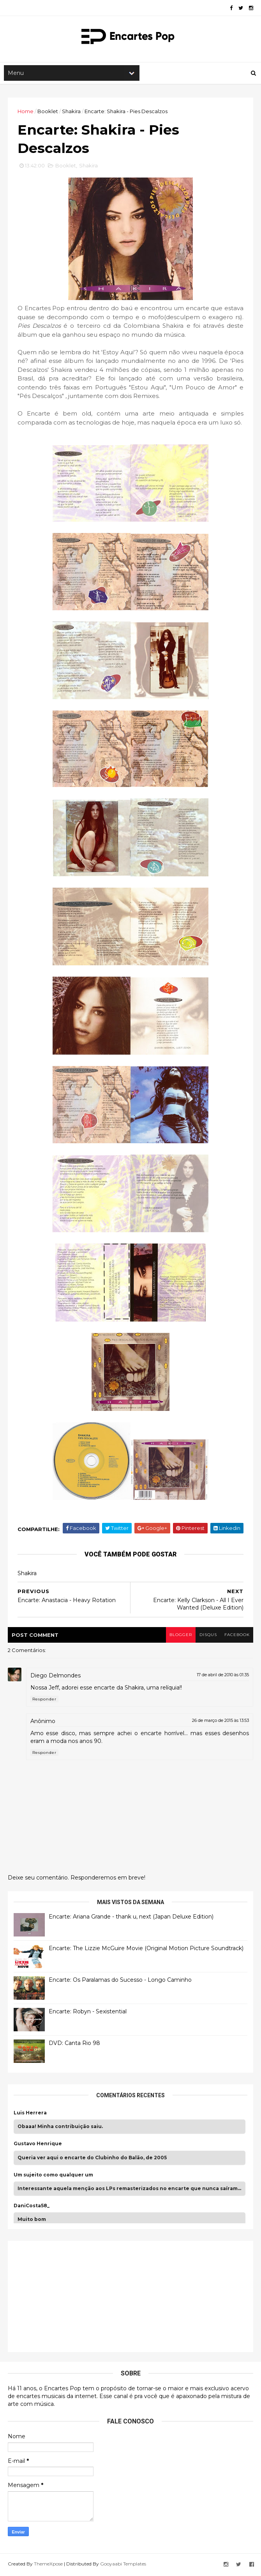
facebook (236, 1636)
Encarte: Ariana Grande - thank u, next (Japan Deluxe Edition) (131, 1918)
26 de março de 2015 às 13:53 (220, 1722)
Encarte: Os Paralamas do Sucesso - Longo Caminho (120, 1981)
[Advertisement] (72, 2297)
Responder (44, 1700)
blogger (179, 1636)
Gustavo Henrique (38, 2145)
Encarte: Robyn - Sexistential (88, 2012)
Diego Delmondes (55, 1677)
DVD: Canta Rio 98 (74, 2044)
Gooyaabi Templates (123, 2565)
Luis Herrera (30, 2114)
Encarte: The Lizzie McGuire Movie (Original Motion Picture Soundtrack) (146, 1949)
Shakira (71, 112)
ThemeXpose (48, 2565)
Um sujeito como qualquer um (53, 2176)
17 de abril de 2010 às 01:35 (223, 1676)
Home (26, 112)
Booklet (47, 112)
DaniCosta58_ (31, 2207)
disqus (207, 1636)
